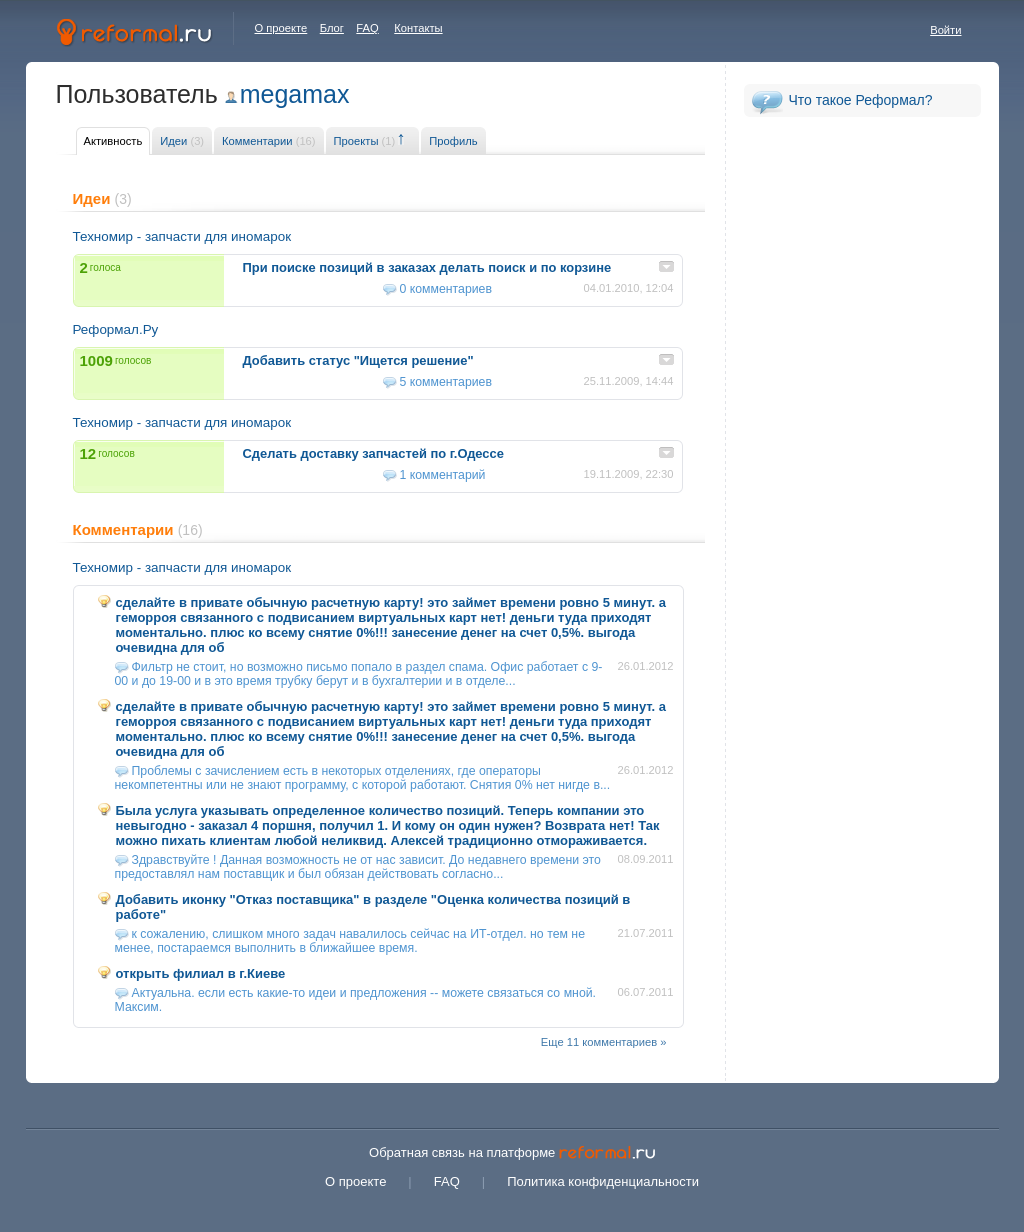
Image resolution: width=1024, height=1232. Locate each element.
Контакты (418, 28)
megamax (295, 94)
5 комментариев (446, 382)
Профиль (453, 141)
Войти (945, 30)
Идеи (182, 141)
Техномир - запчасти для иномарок (182, 236)
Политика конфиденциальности (603, 1181)
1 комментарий (443, 475)
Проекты (365, 141)
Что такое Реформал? (861, 100)
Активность (113, 141)
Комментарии (268, 141)
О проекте (281, 28)
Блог (332, 28)
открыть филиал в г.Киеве (201, 973)
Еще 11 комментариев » (604, 1042)
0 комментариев (446, 289)
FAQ (367, 28)
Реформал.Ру (116, 329)
